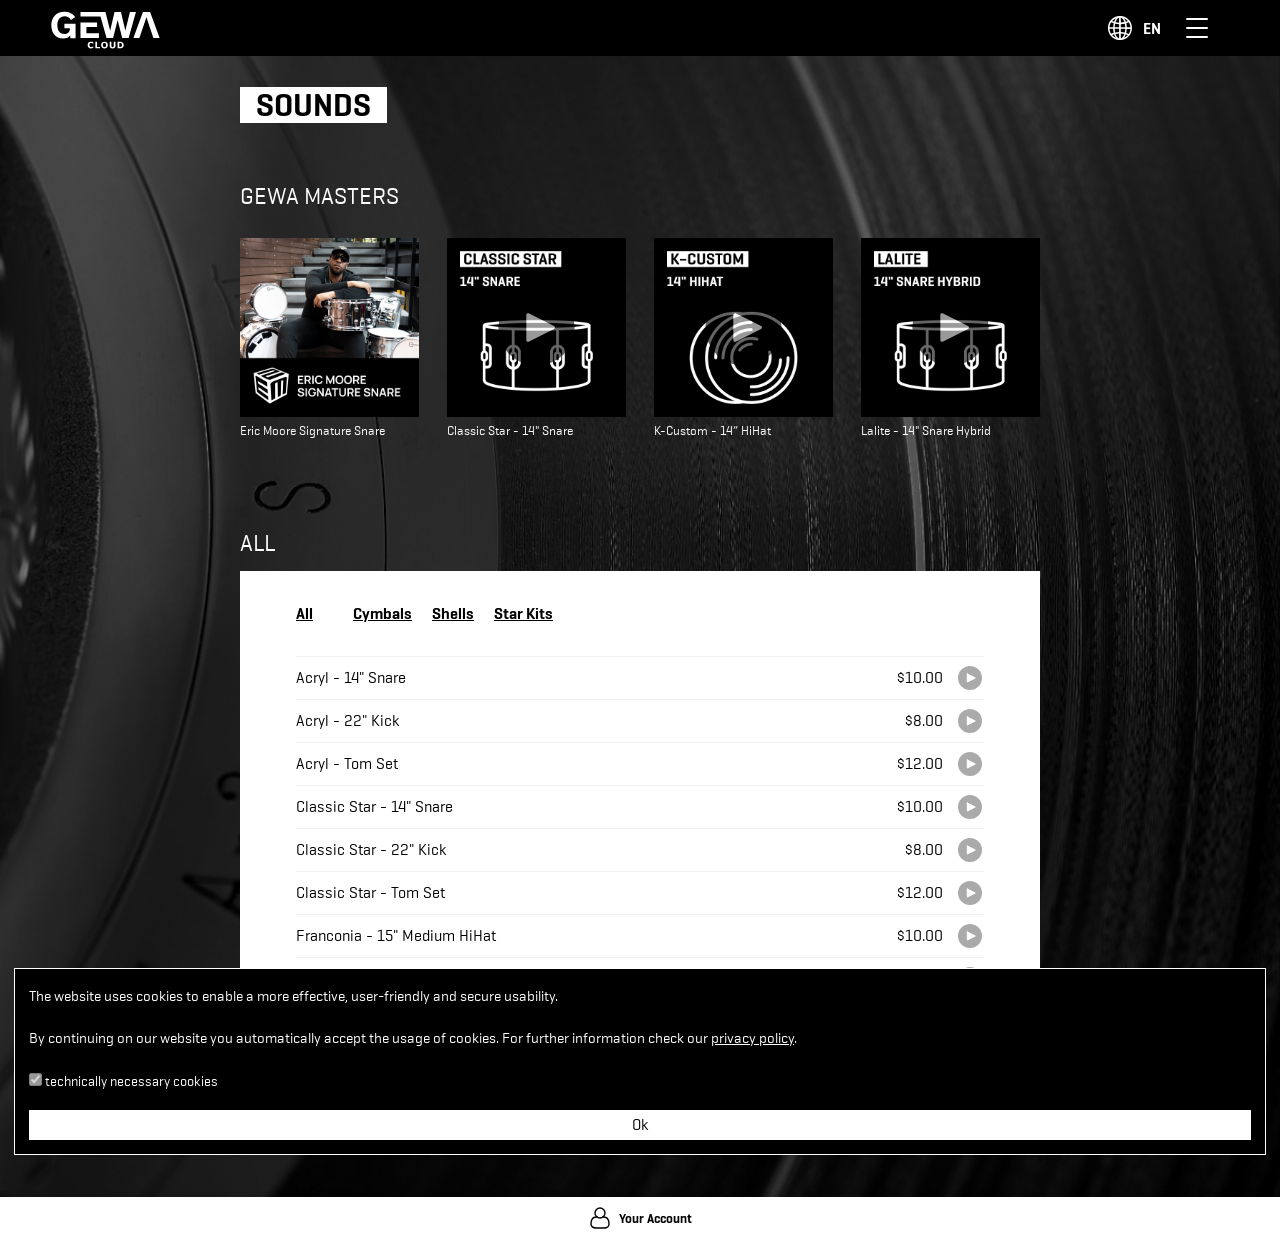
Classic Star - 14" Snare (374, 807)
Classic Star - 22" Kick (371, 850)
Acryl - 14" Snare (351, 678)
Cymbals (382, 613)
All (304, 613)
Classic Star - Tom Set (370, 893)
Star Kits (523, 613)
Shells (453, 613)
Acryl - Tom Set (347, 764)
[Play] (970, 678)
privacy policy (752, 1038)
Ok (640, 1125)
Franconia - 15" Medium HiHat (396, 936)
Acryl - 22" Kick (347, 721)
